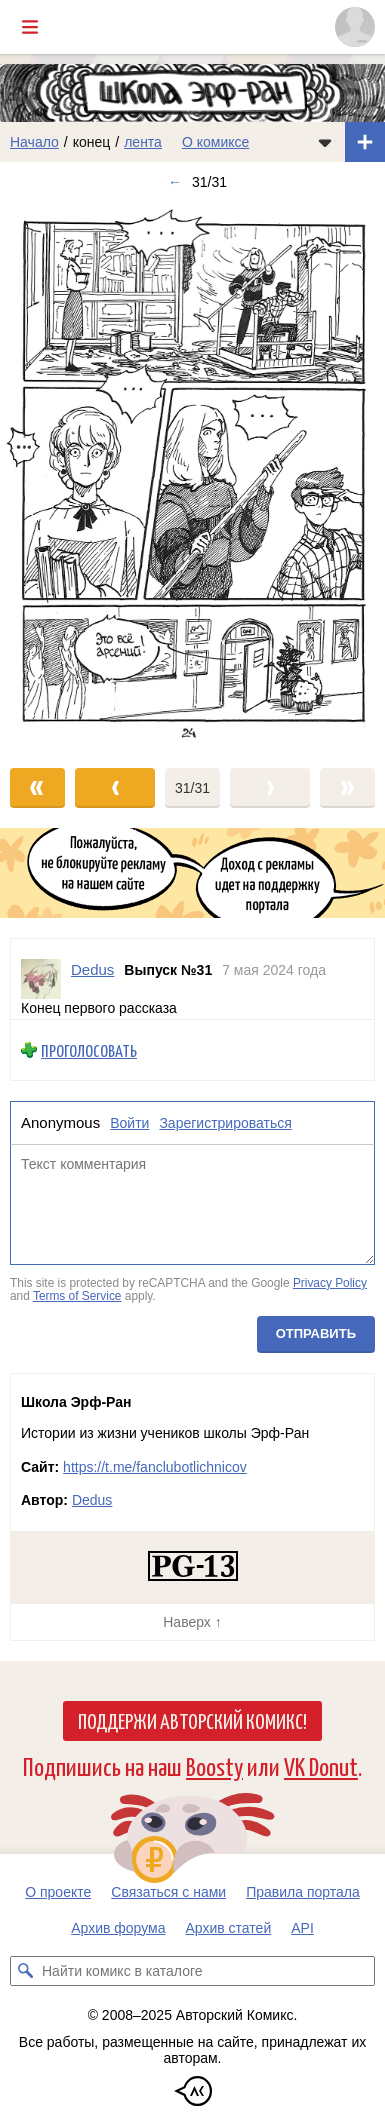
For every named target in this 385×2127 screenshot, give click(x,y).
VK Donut (321, 1765)
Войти (129, 1123)
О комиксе (215, 142)
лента (143, 142)
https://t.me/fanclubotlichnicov (155, 1467)
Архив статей (229, 1928)
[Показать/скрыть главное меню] (30, 27)
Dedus (92, 1500)
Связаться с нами (168, 1892)
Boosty (214, 1765)
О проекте (58, 1892)
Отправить (316, 1333)
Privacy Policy (330, 1283)
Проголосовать (89, 1050)
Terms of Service (77, 1296)
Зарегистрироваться (225, 1123)
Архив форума (118, 1928)
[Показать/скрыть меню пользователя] (355, 27)
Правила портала (303, 1892)
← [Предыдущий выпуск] (175, 182)
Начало (34, 142)
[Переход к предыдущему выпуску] (48, 475)
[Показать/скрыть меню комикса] (325, 142)
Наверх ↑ (192, 1622)
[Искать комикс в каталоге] (25, 1971)
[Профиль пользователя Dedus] (41, 979)
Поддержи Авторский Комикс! (192, 1720)
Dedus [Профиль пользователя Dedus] (92, 969)
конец (92, 142)
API (302, 1928)
